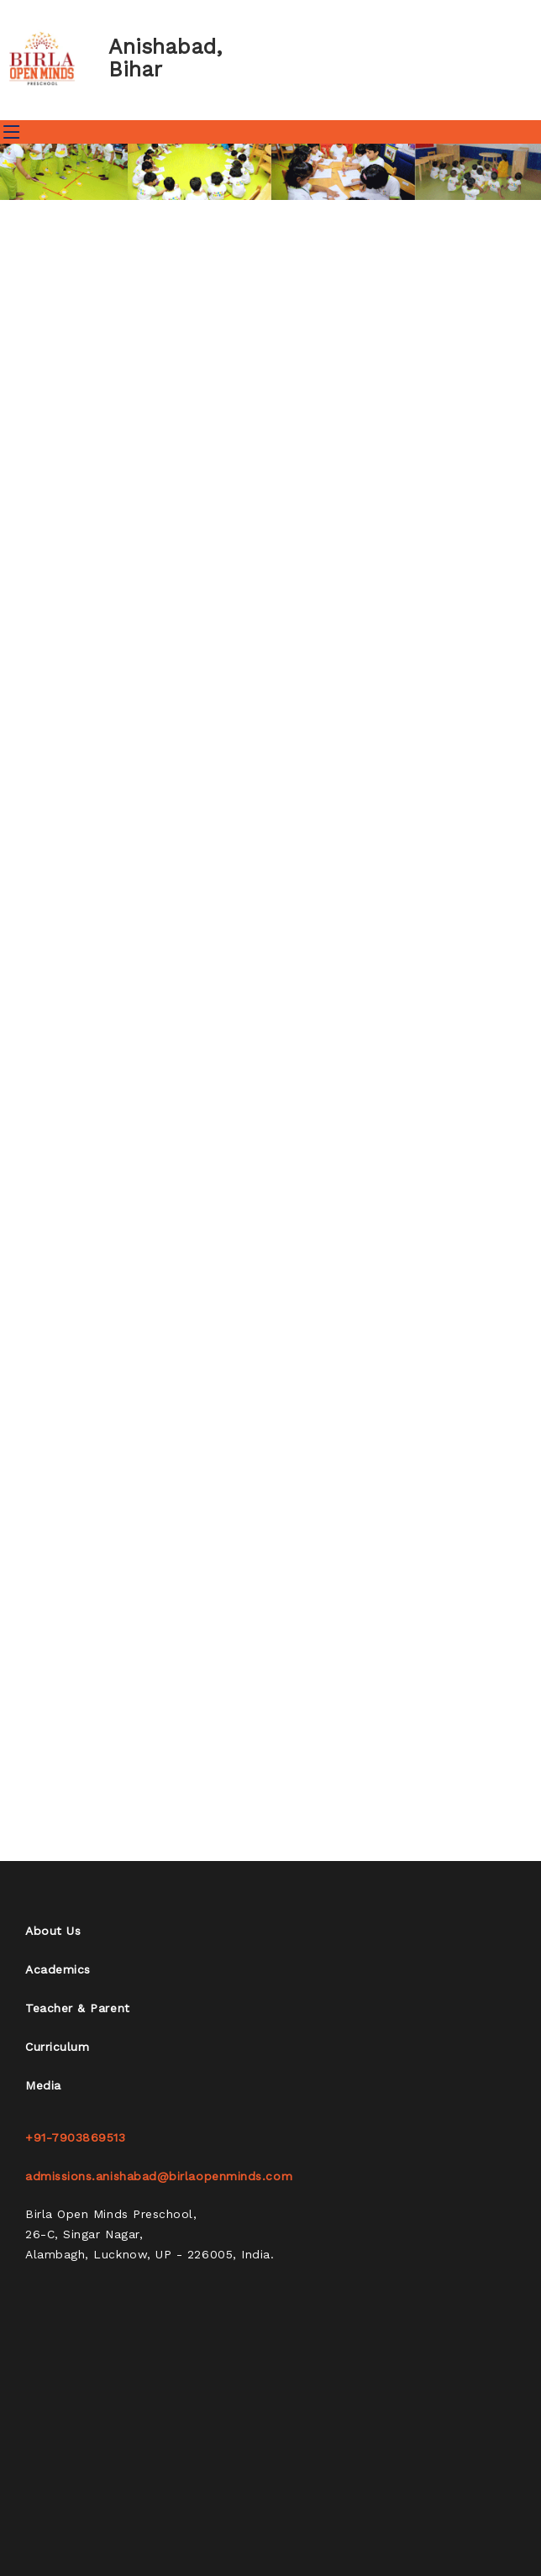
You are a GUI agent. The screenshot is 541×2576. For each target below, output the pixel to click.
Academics (58, 1969)
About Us (53, 1930)
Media (43, 2085)
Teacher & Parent (77, 2008)
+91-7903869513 (75, 2137)
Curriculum (57, 2046)
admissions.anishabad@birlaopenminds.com (158, 2176)
